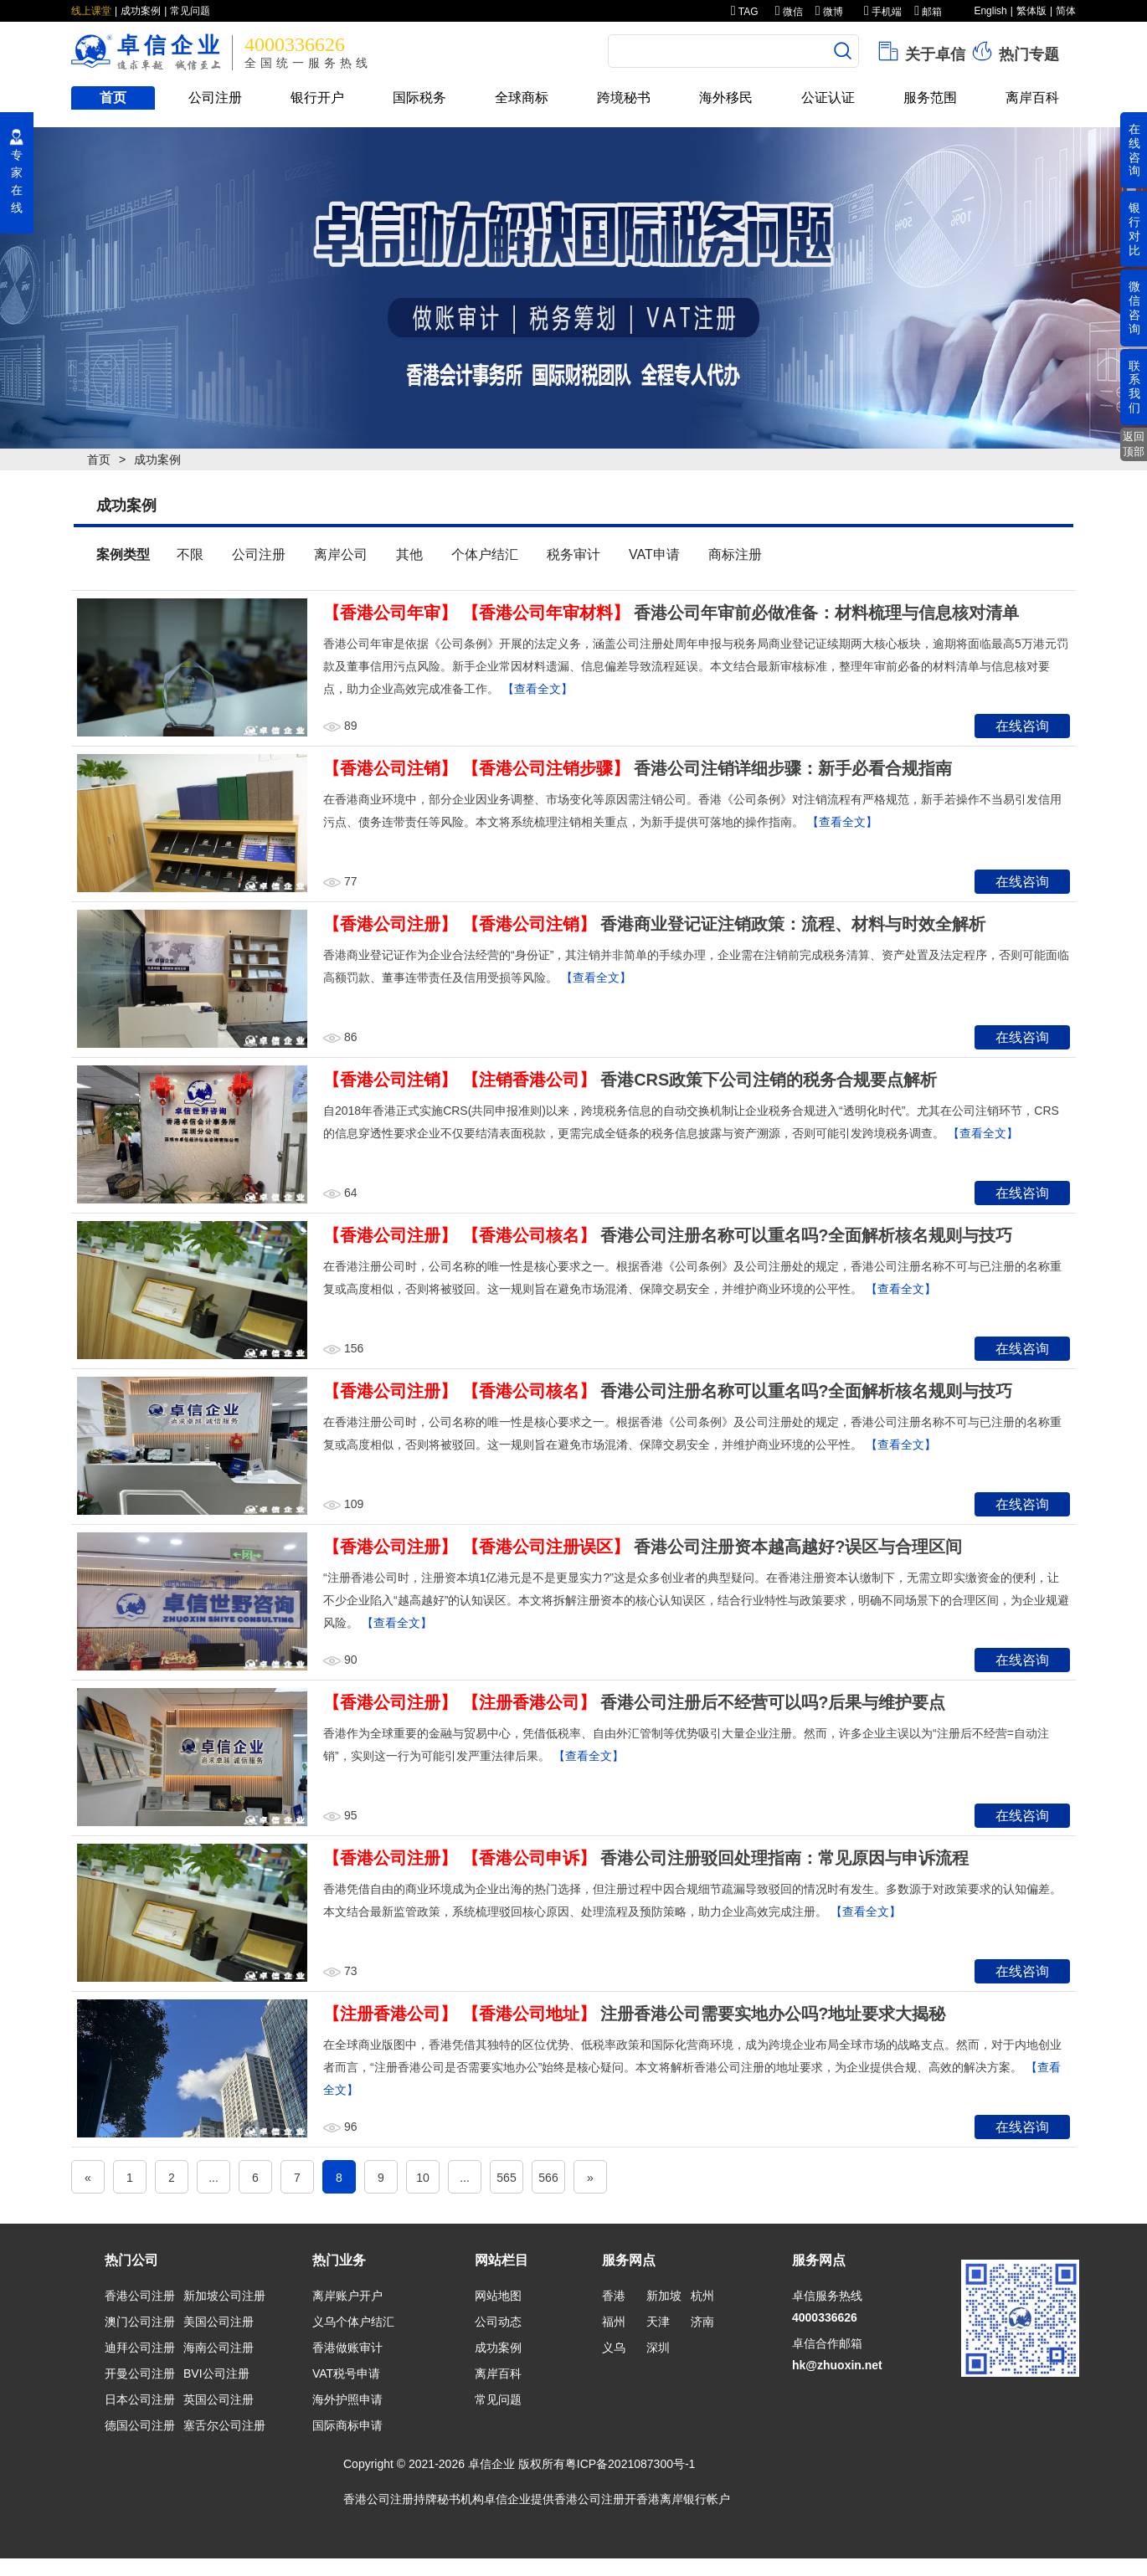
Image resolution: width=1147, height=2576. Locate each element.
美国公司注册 (218, 2321)
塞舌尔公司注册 (224, 2425)
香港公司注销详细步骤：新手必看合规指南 (793, 768)
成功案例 (141, 11)
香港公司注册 (140, 2295)
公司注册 (215, 97)
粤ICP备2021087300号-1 (630, 2464)
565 (506, 2177)
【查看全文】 (537, 688)
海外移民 (726, 97)
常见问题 (190, 11)
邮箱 (928, 12)
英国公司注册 (218, 2399)
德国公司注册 (140, 2425)
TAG (745, 12)
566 (548, 2177)
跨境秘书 (624, 97)
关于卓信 (920, 51)
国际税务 (419, 97)
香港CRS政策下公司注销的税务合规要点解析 (768, 1079)
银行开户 (317, 97)
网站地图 (498, 2295)
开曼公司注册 (140, 2373)
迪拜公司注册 (140, 2347)
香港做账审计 (347, 2347)
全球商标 (521, 97)
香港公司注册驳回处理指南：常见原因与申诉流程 (784, 1858)
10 (422, 2177)
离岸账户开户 (347, 2295)
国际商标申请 (347, 2425)
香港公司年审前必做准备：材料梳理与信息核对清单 (826, 612)
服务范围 (930, 97)
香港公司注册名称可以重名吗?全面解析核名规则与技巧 (806, 1235)
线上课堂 (91, 11)
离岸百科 (1032, 97)
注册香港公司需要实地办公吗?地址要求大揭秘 (772, 2013)
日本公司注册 (140, 2399)
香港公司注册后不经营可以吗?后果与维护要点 (772, 1702)
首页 (113, 97)
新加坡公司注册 (224, 2295)
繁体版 (1031, 11)
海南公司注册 (218, 2347)
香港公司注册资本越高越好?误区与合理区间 (798, 1546)
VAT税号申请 (346, 2373)
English (990, 11)
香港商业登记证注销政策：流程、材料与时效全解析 (792, 924)
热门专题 (1014, 51)
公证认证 (828, 97)
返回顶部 (1133, 444)
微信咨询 (1134, 307)
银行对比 (1134, 228)
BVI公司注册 (216, 2373)
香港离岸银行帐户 (683, 2499)
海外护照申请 (347, 2399)
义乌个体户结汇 (353, 2321)
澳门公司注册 (140, 2321)
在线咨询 (1022, 726)
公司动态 (498, 2321)
